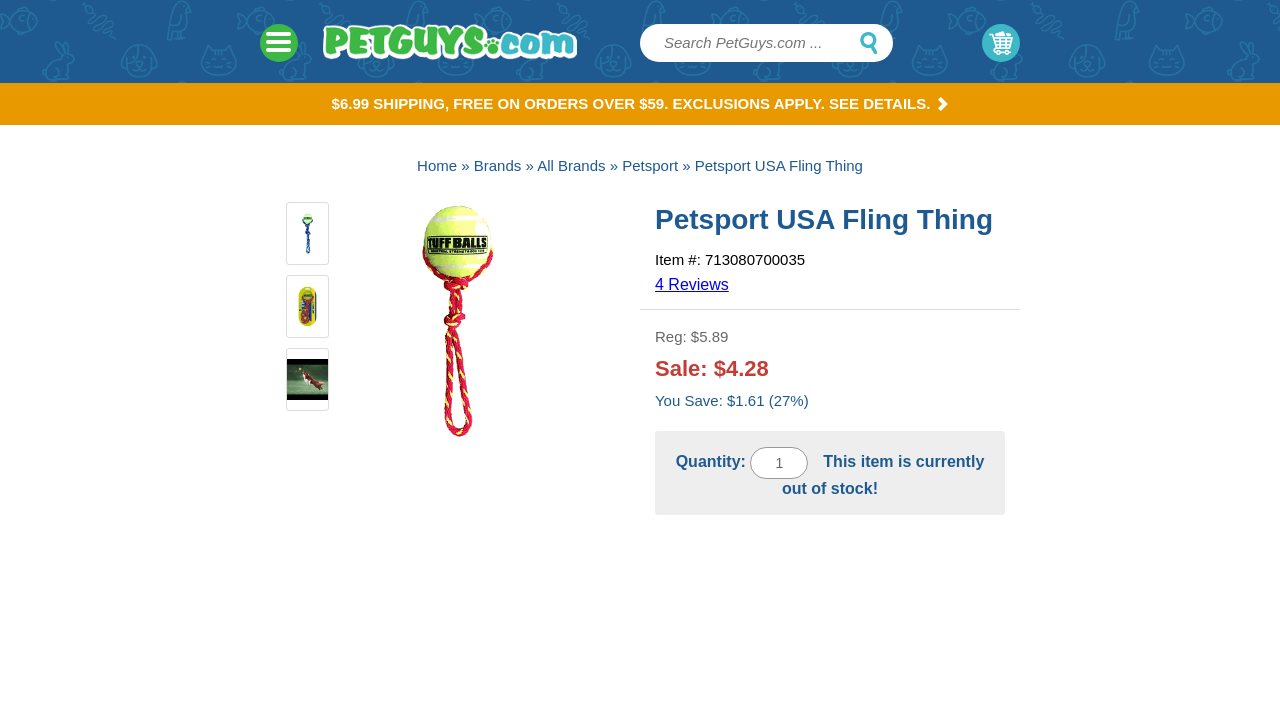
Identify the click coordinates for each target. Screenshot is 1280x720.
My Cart (1001, 43)
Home (437, 165)
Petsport (650, 165)
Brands (498, 165)
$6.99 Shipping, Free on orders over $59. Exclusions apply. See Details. (640, 103)
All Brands (571, 165)
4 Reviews (692, 284)
